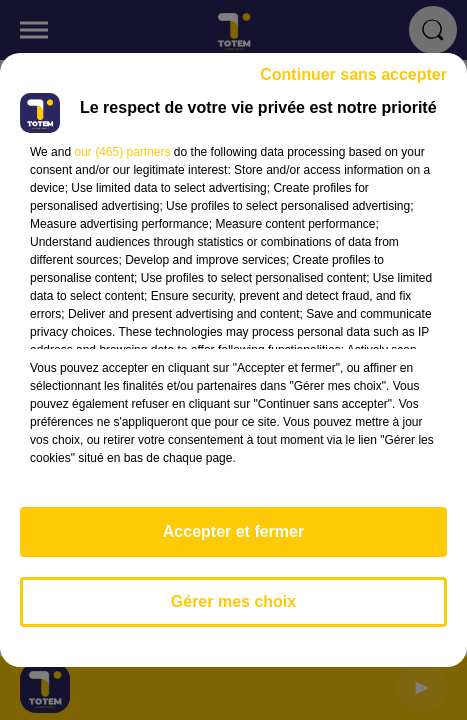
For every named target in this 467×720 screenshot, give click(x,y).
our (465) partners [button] (122, 152)
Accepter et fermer (233, 531)
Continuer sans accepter (353, 74)
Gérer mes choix (233, 601)
